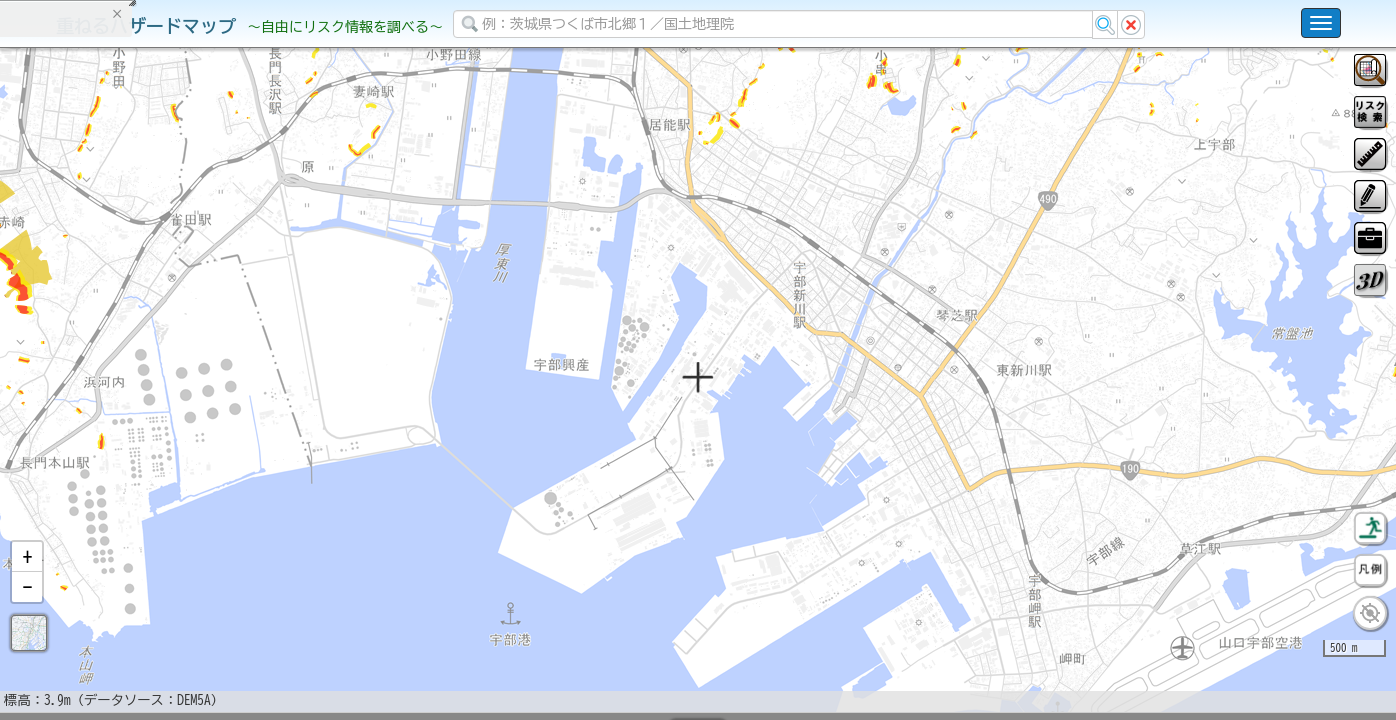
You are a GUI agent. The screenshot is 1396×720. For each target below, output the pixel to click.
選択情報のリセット (211, 394)
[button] (27, 609)
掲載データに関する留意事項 (109, 340)
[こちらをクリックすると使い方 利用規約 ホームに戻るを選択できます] (1321, 23)
